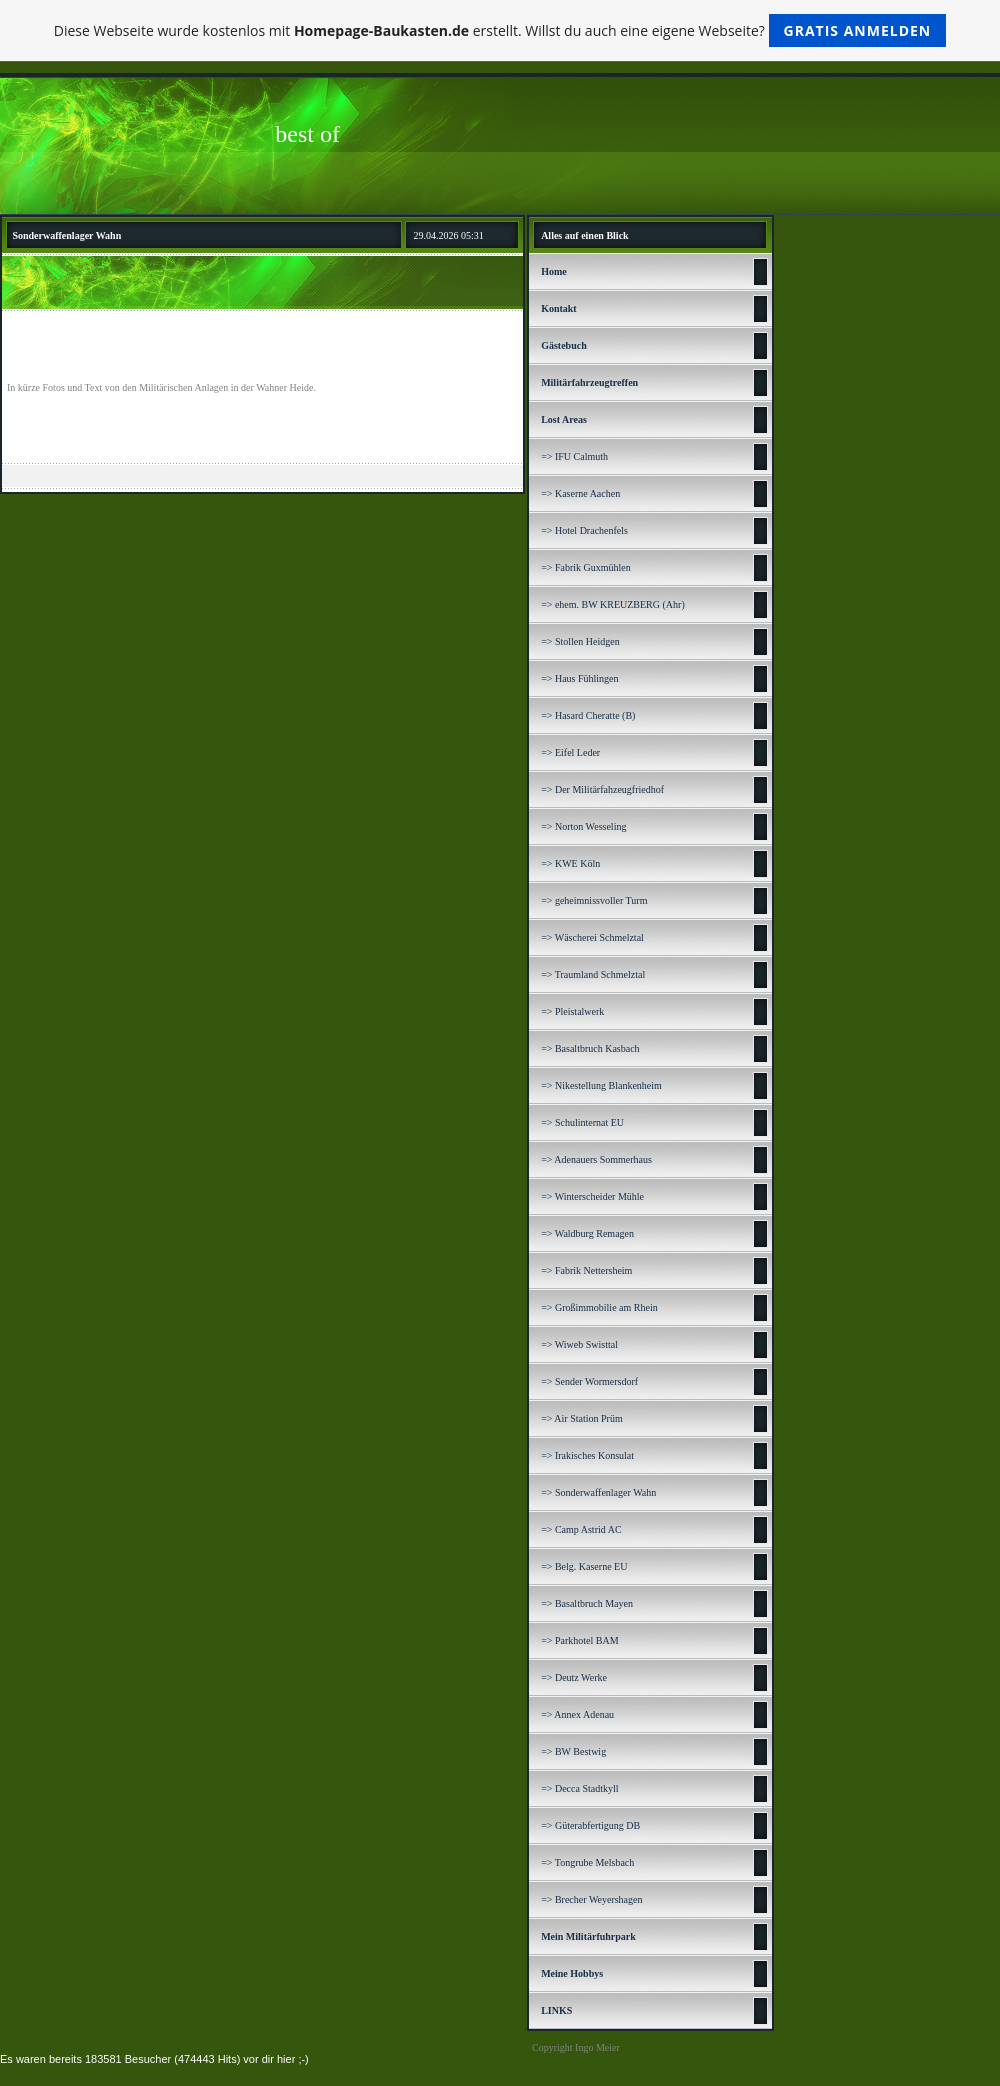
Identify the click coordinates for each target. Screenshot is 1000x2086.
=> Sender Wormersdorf (589, 1381)
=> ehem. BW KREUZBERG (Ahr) (613, 604)
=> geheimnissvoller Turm (594, 900)
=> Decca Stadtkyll (579, 1788)
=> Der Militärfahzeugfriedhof (602, 789)
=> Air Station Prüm (582, 1418)
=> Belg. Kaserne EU (584, 1566)
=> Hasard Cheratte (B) (588, 715)
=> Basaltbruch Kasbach (590, 1048)
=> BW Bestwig (573, 1751)
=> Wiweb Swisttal (579, 1344)
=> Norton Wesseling (583, 826)
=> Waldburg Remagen (587, 1233)
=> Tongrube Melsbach (587, 1862)
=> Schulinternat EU (582, 1122)
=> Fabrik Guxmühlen (586, 567)
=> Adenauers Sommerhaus (596, 1159)
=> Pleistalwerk (572, 1011)
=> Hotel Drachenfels (584, 530)
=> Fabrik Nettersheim (586, 1270)
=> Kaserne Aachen (580, 493)
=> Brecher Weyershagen (591, 1899)
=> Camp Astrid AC (581, 1529)
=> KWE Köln (570, 863)
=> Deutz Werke (574, 1677)
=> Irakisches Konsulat (587, 1455)
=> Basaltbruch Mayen (587, 1603)
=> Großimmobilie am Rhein (599, 1307)
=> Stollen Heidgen (580, 641)
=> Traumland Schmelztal (593, 974)
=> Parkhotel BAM (579, 1640)
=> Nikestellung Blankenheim (601, 1085)
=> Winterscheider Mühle (592, 1196)
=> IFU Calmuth (574, 456)
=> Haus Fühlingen (579, 678)
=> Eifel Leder (570, 752)
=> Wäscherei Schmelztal (592, 937)
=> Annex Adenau (577, 1714)
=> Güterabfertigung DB (590, 1825)
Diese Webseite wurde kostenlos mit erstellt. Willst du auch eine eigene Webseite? (500, 30)
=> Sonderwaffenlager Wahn (598, 1492)
